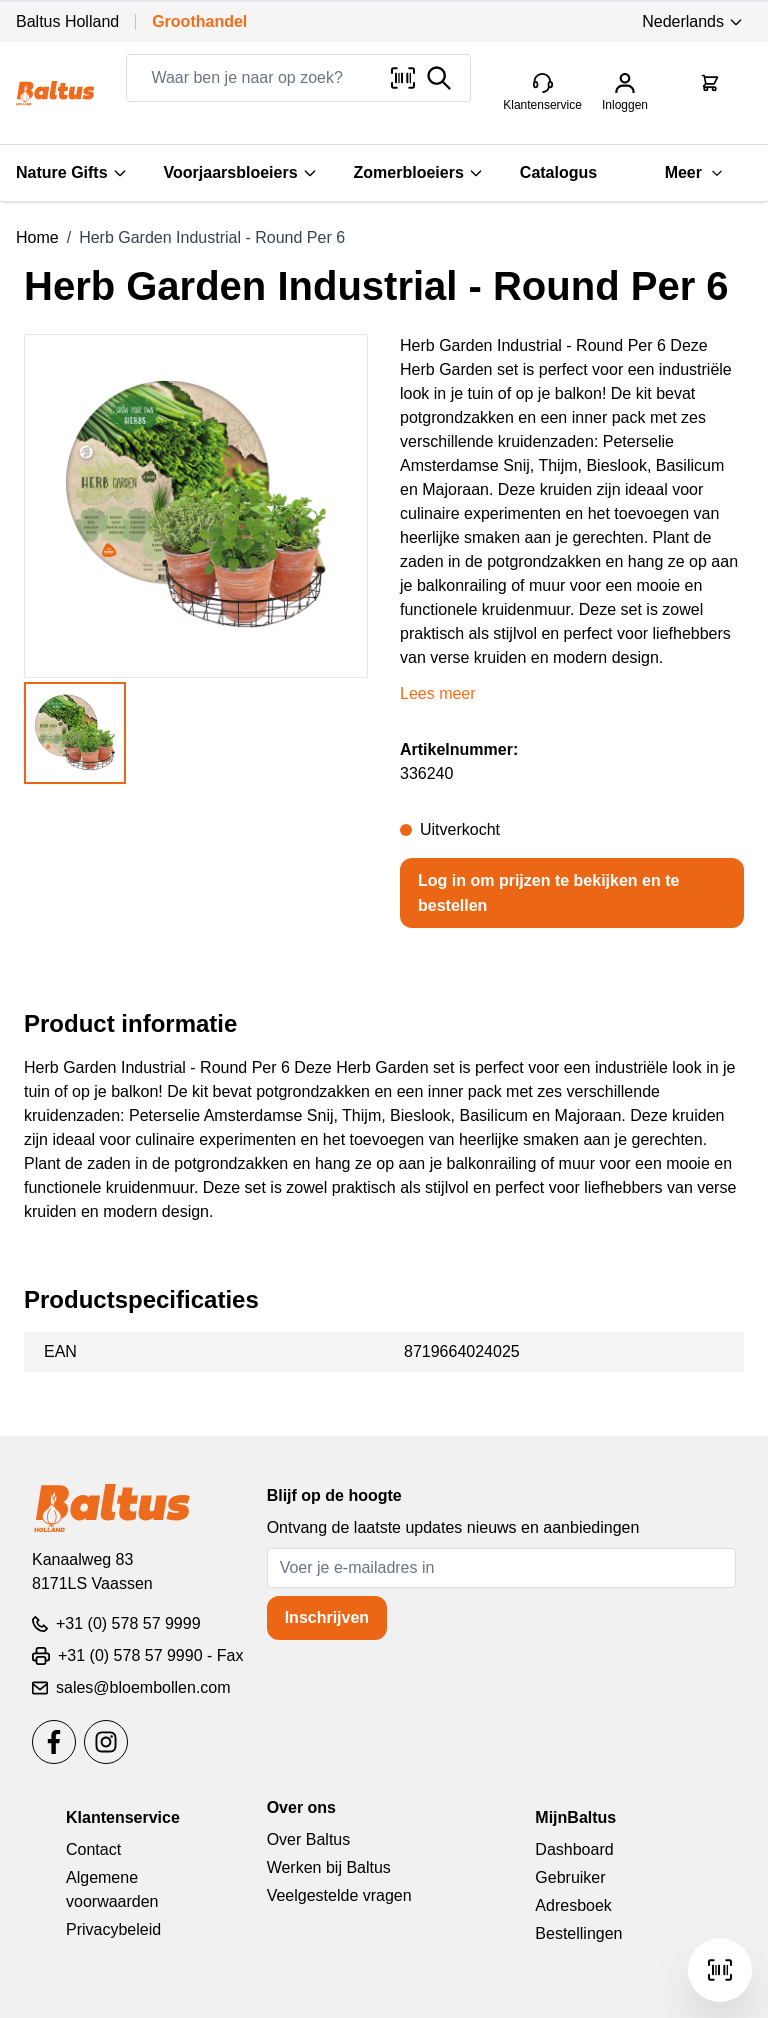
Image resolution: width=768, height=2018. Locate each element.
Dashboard (574, 1849)
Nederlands (693, 21)
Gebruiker (570, 1877)
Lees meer (438, 693)
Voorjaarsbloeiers (241, 172)
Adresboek (573, 1905)
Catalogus (558, 172)
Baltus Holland (67, 21)
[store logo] (55, 93)
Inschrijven (327, 1617)
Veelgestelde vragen (339, 1895)
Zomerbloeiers (419, 172)
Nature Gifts (72, 172)
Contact (93, 1849)
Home (37, 237)
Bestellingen (578, 1933)
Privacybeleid (113, 1929)
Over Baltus (309, 1839)
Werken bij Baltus (329, 1867)
